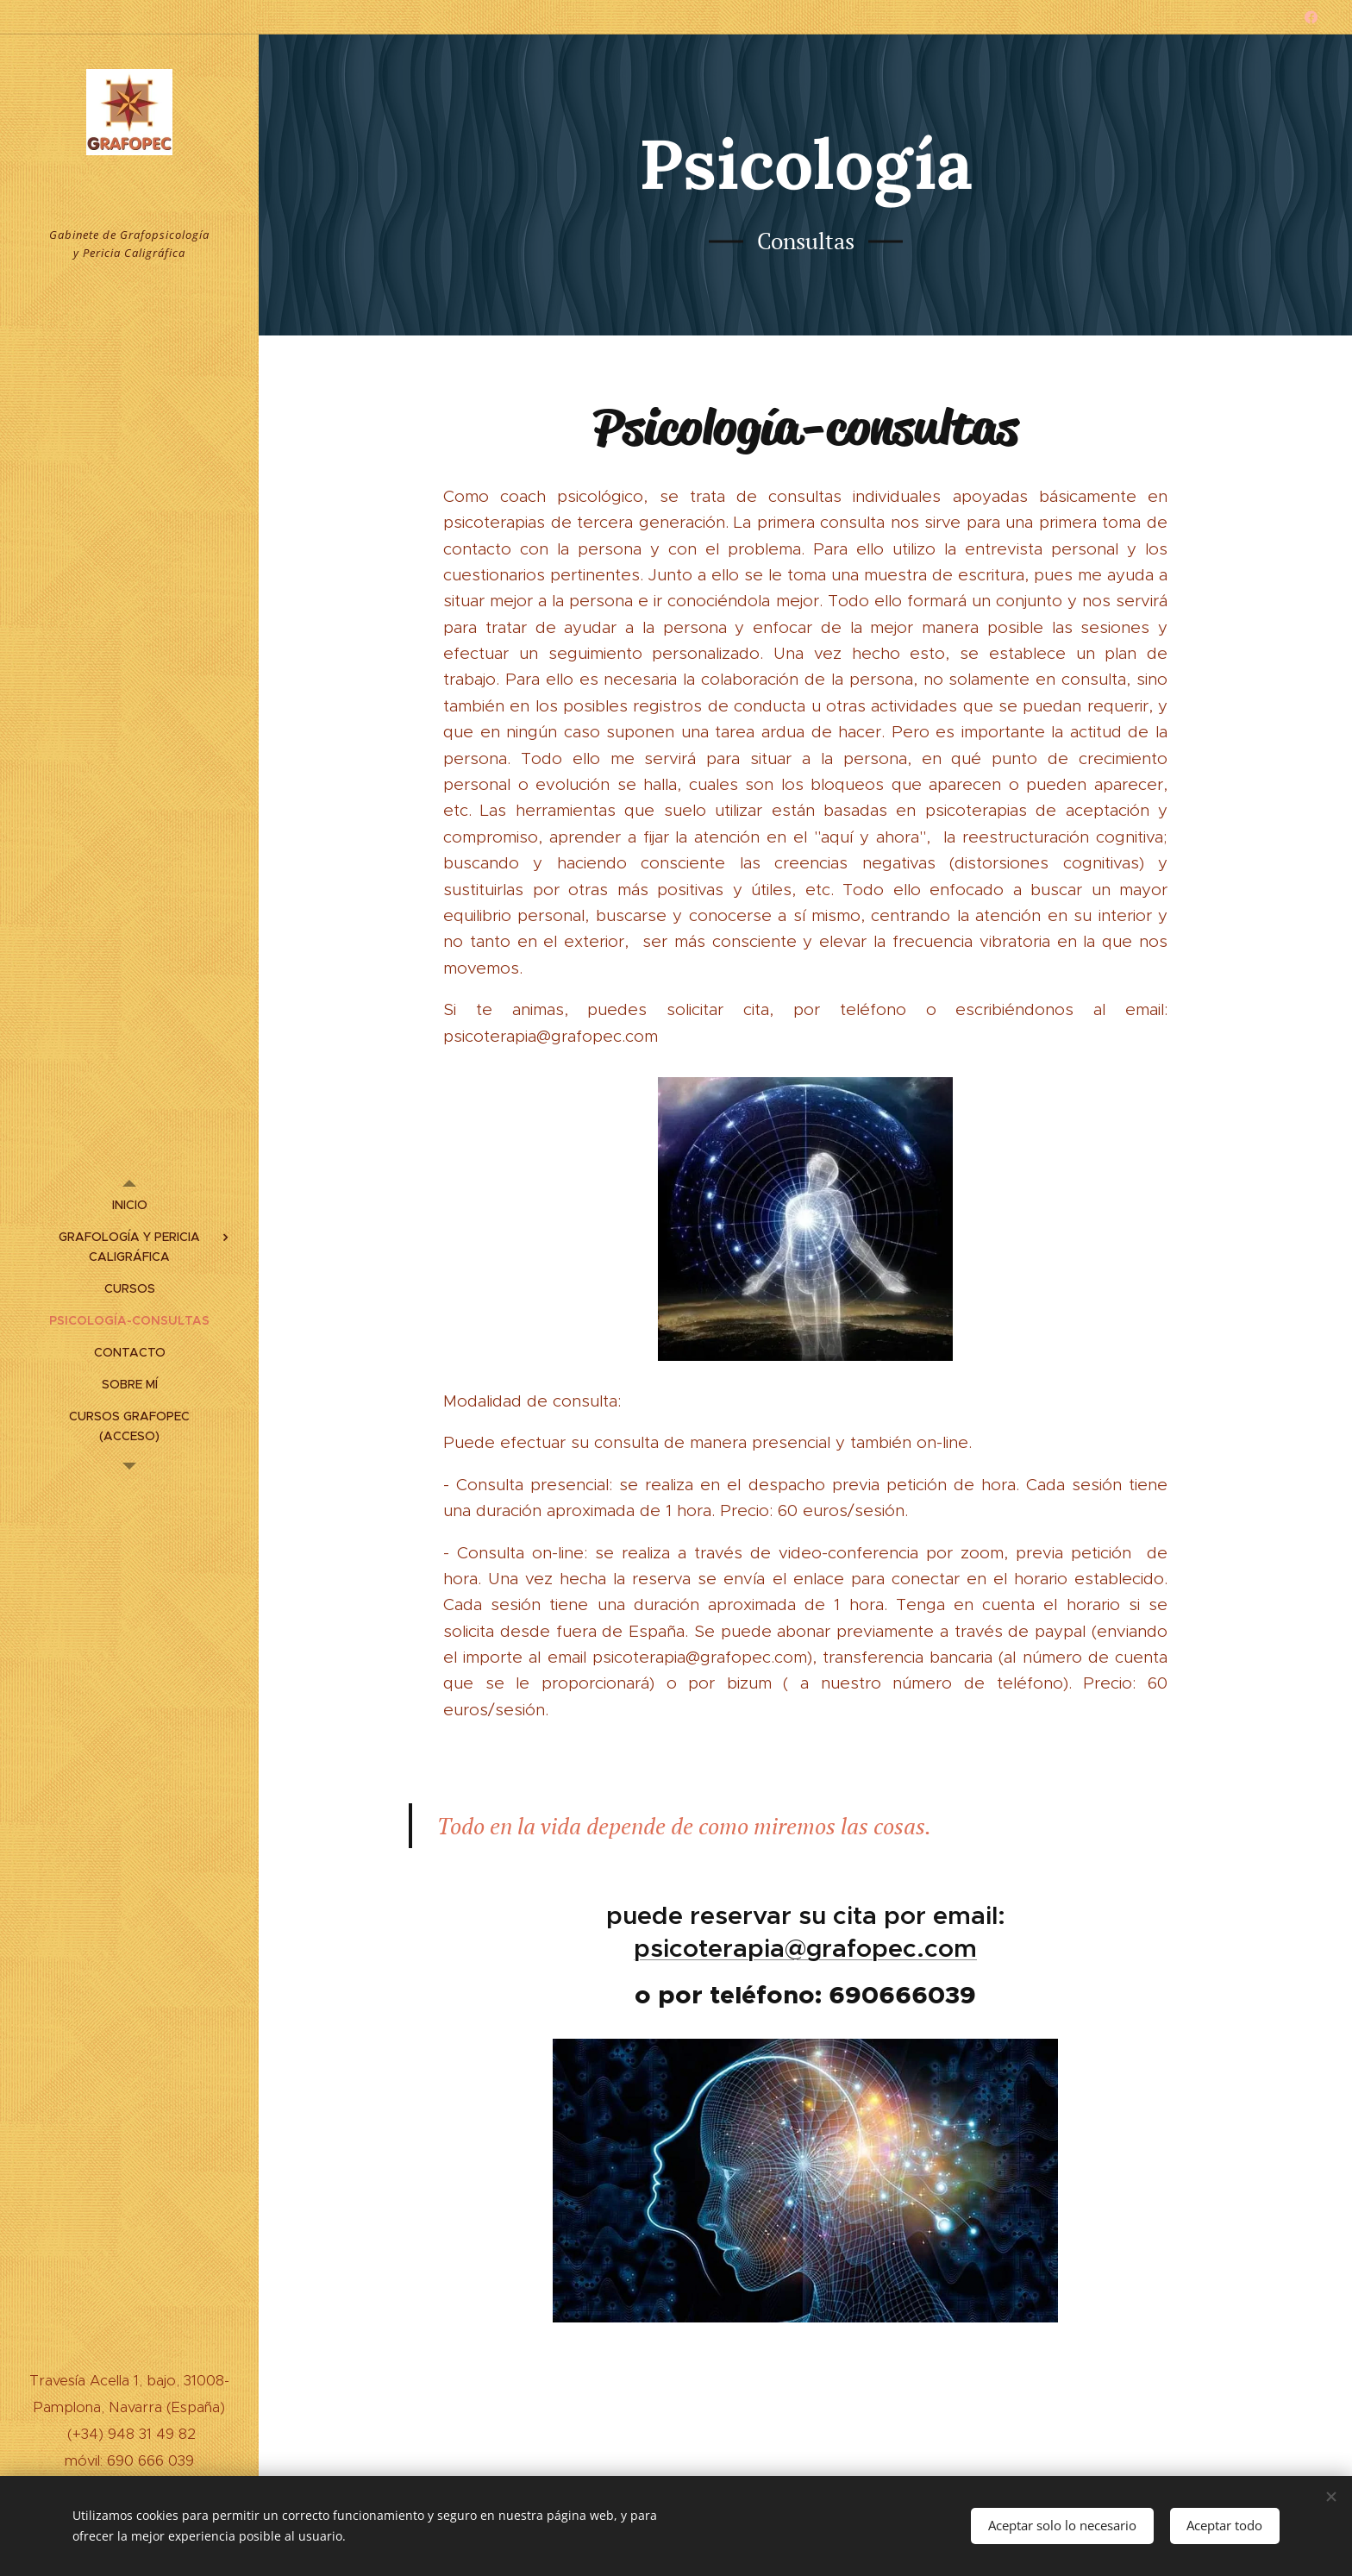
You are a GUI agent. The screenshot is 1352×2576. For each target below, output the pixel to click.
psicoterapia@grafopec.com (805, 1948)
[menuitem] (129, 1205)
